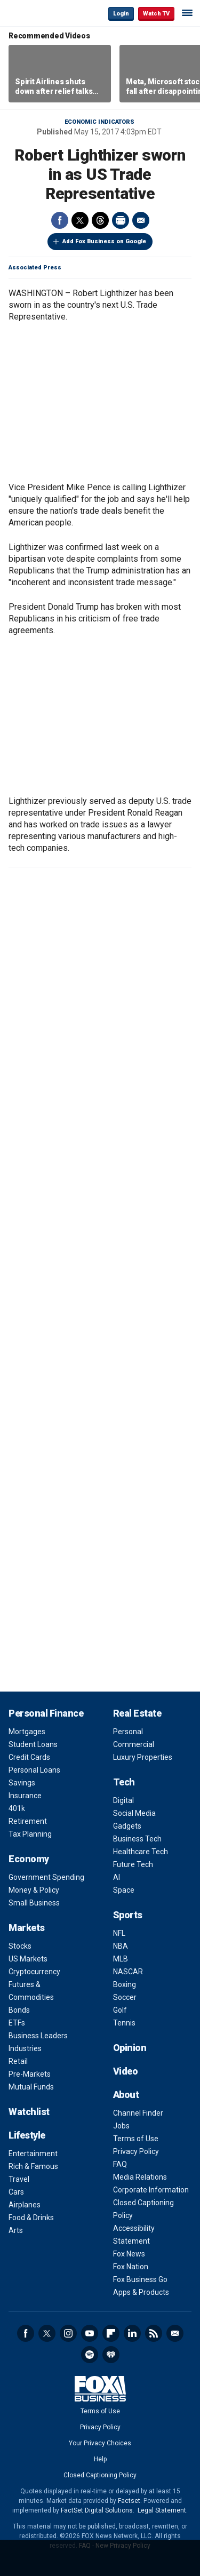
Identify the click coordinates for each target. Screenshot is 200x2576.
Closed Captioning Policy (100, 2475)
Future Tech (133, 1864)
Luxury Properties (142, 1757)
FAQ (120, 2164)
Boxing (124, 1984)
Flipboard (110, 2333)
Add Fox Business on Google (104, 241)
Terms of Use (135, 2138)
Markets (27, 1927)
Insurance (25, 1795)
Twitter (80, 220)
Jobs (121, 2126)
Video (125, 2071)
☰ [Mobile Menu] (187, 13)
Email (140, 220)
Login (121, 13)
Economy (29, 1858)
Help (100, 2459)
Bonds (19, 2010)
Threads (100, 220)
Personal (128, 1731)
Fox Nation (130, 2266)
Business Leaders (38, 2035)
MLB (120, 1959)
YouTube (89, 2333)
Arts (16, 2230)
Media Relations (140, 2177)
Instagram (68, 2333)
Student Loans (33, 1744)
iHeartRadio (110, 2354)
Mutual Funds (31, 2087)
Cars (16, 2192)
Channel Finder (138, 2113)
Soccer (125, 1997)
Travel (19, 2179)
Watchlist (29, 2111)
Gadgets (127, 1826)
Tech (124, 1782)
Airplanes (25, 2204)
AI (116, 1877)
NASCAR (128, 1971)
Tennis (124, 2023)
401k (17, 1808)
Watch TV (156, 13)
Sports (127, 1914)
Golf (120, 2010)
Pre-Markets (30, 2074)
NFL (119, 1933)
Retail (18, 2061)
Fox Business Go (140, 2279)
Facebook (59, 220)
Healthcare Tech (140, 1851)
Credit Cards (29, 1757)
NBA (120, 1946)
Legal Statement (162, 2510)
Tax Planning (30, 1834)
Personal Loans (34, 1770)
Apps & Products (141, 2292)
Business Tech (137, 1839)
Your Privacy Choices (100, 2443)
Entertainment (33, 2153)
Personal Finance (46, 1713)
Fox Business (43, 13)
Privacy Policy (136, 2151)
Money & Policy (34, 1890)
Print (120, 220)
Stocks (20, 1946)
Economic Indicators (99, 121)
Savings (22, 1783)
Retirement (28, 1821)
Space (123, 1890)
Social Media (134, 1813)
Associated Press (35, 267)
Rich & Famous (33, 2166)
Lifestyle (27, 2135)
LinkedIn (132, 2333)
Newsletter (174, 2333)
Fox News (129, 2254)
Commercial (133, 1744)
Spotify (89, 2354)
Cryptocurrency (34, 1971)
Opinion (130, 2047)
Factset (129, 2501)
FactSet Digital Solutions (97, 2510)
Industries (25, 2048)
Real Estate (137, 1713)
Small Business (34, 1903)
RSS (153, 2333)
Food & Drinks (31, 2217)
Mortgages (27, 1731)
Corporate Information (151, 2190)
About (126, 2094)
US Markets (28, 1959)
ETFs (17, 2023)
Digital (123, 1800)
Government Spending (46, 1877)
